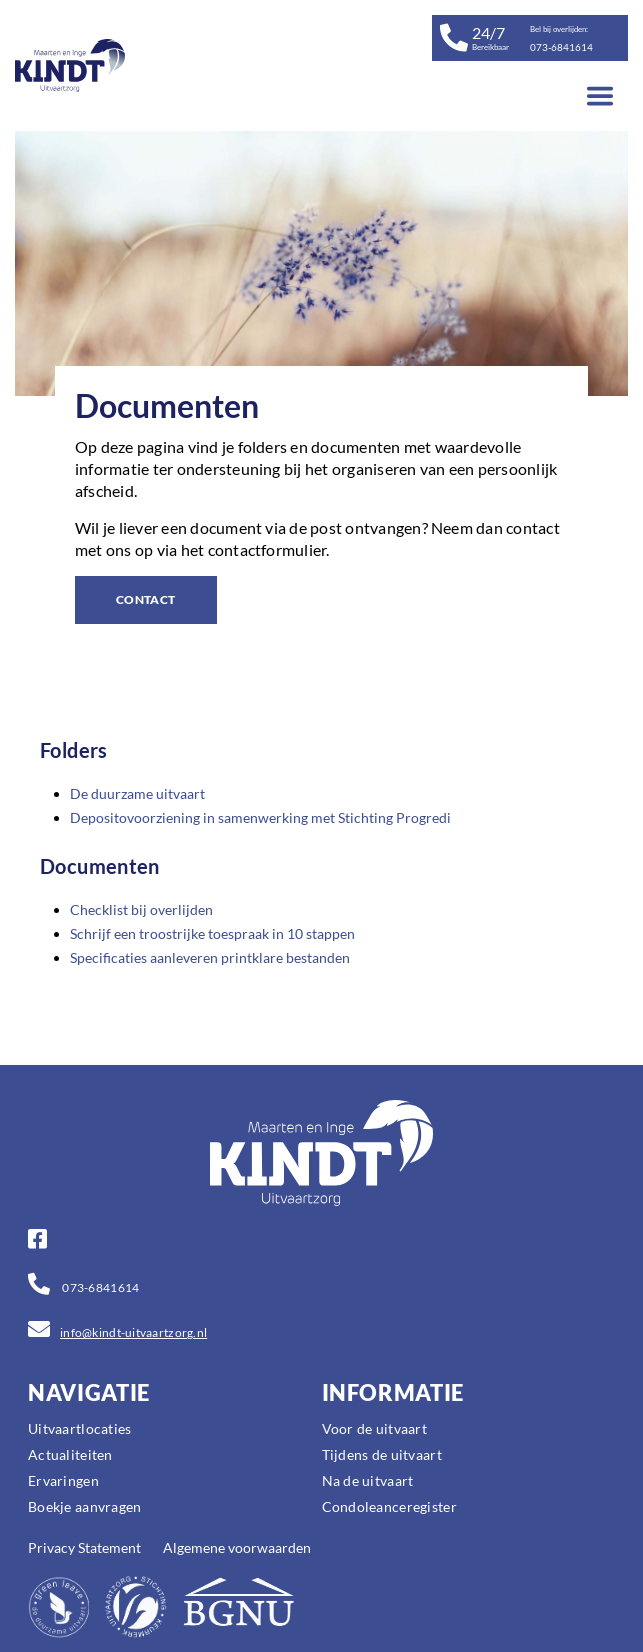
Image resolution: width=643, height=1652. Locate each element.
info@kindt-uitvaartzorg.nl (133, 1332)
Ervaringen (63, 1480)
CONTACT (146, 599)
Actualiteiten (70, 1454)
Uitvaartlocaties (79, 1428)
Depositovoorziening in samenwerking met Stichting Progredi (260, 817)
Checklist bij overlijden (141, 909)
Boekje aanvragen (84, 1506)
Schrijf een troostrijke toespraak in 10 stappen (212, 933)
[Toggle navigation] (600, 96)
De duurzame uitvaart (137, 793)
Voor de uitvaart (374, 1428)
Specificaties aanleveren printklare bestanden (210, 957)
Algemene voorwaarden (237, 1547)
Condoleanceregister (389, 1506)
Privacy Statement (84, 1547)
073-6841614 (99, 1287)
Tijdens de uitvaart (382, 1454)
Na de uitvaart (368, 1480)
